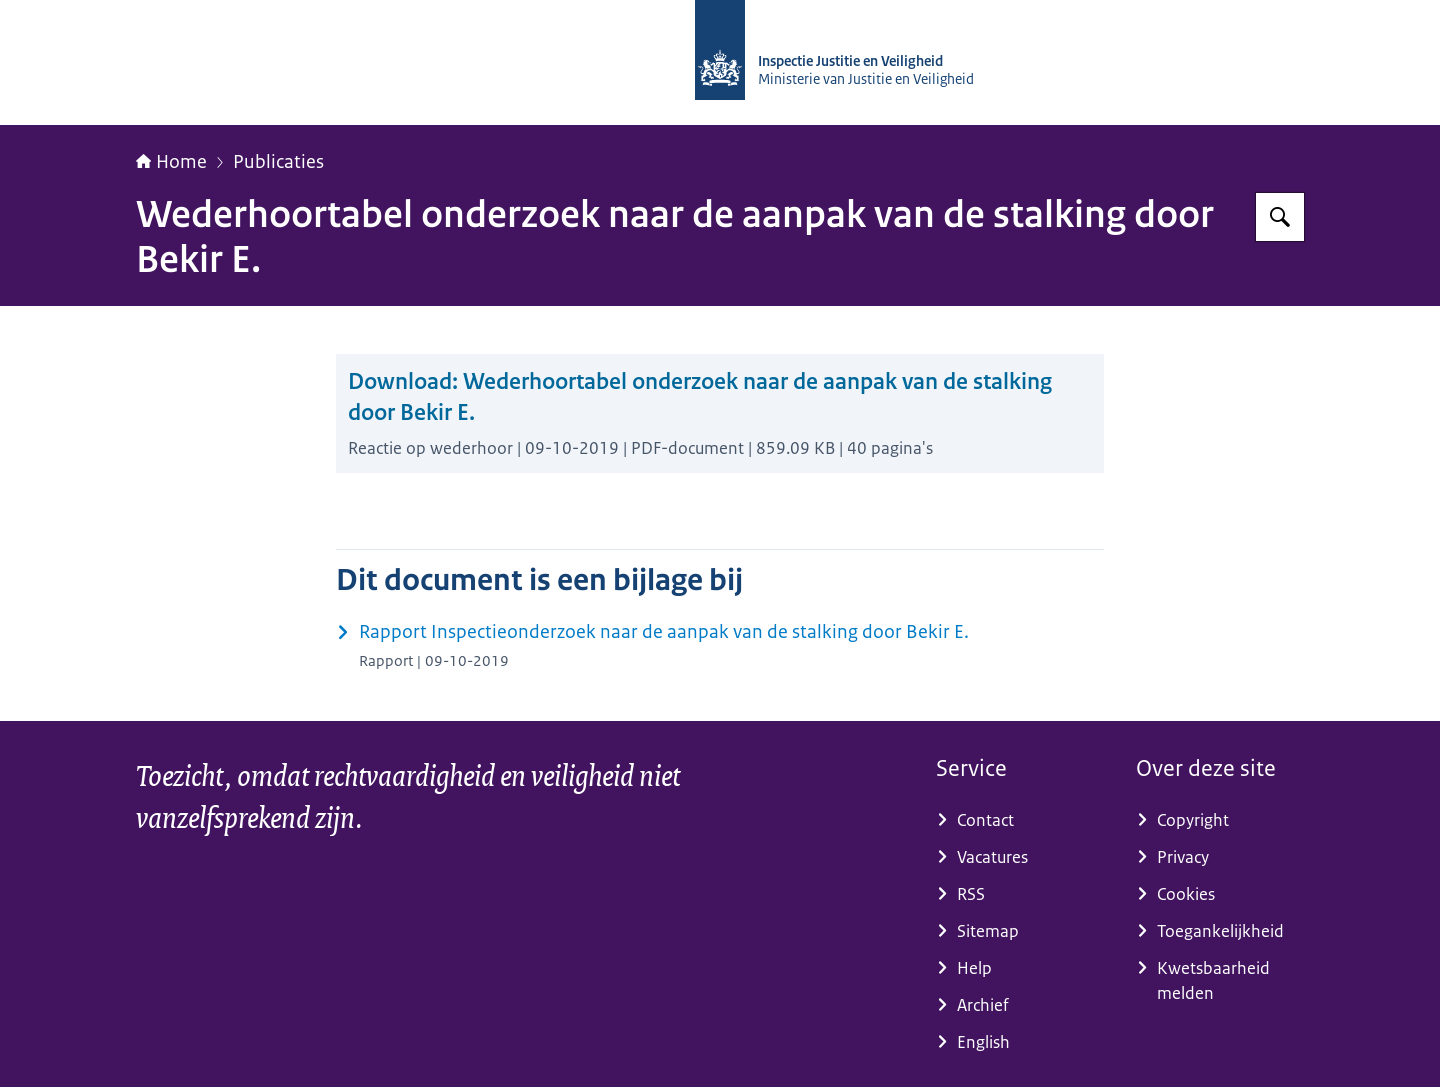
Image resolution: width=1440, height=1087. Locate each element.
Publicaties (278, 162)
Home (171, 162)
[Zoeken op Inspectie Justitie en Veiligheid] (1280, 217)
